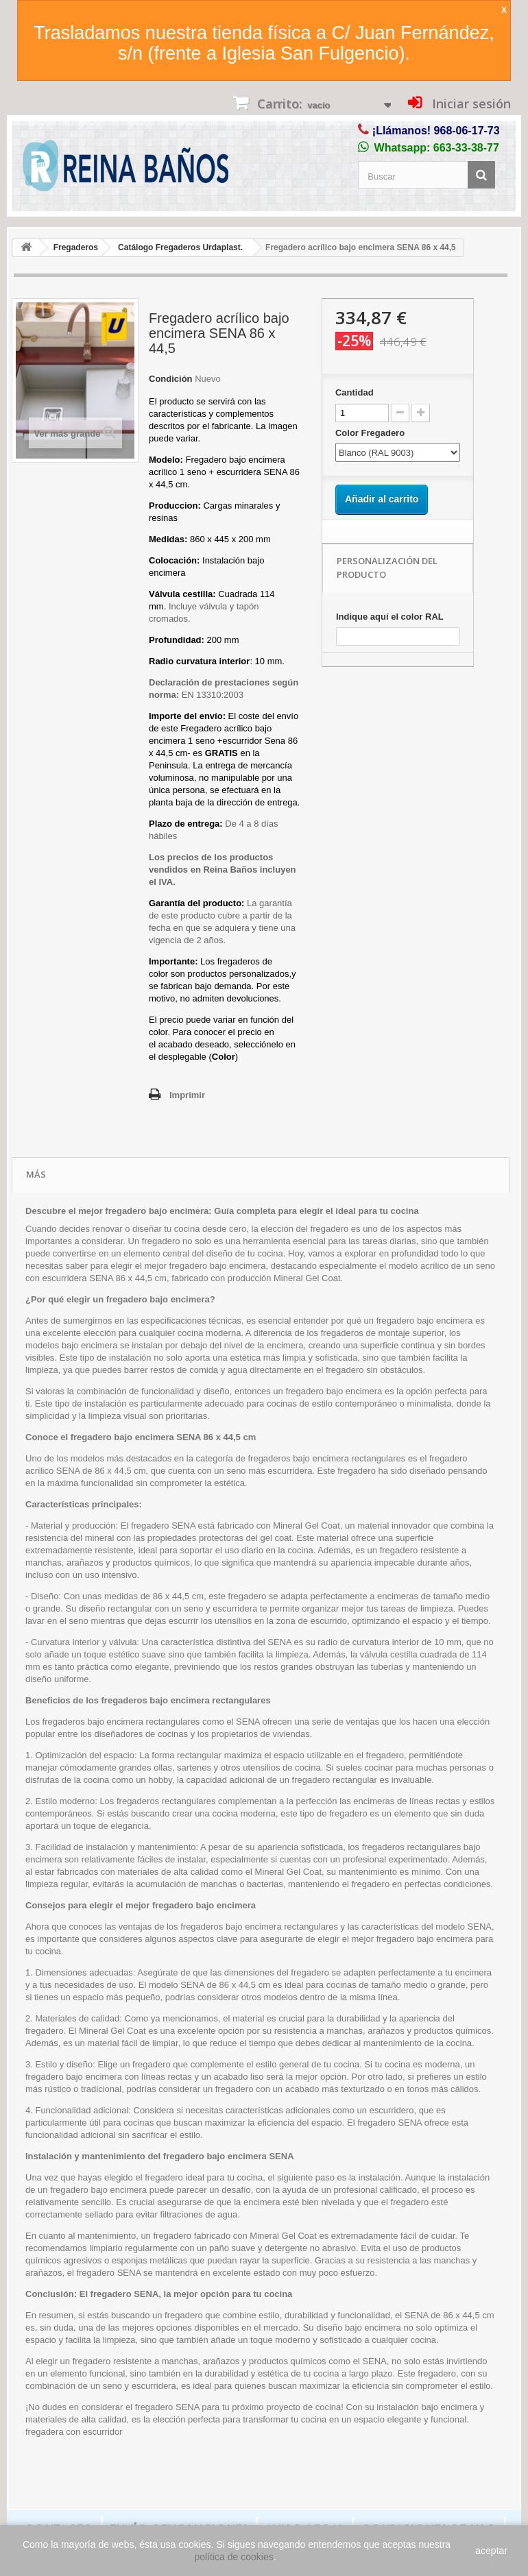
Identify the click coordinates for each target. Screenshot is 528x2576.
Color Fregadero (371, 433)
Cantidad (354, 392)
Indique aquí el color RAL (390, 616)
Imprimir (187, 1095)
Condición (171, 379)
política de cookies (234, 2556)
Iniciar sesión (470, 103)
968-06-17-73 (467, 130)
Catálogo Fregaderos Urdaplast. (180, 247)
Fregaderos (75, 247)
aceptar (491, 2550)
